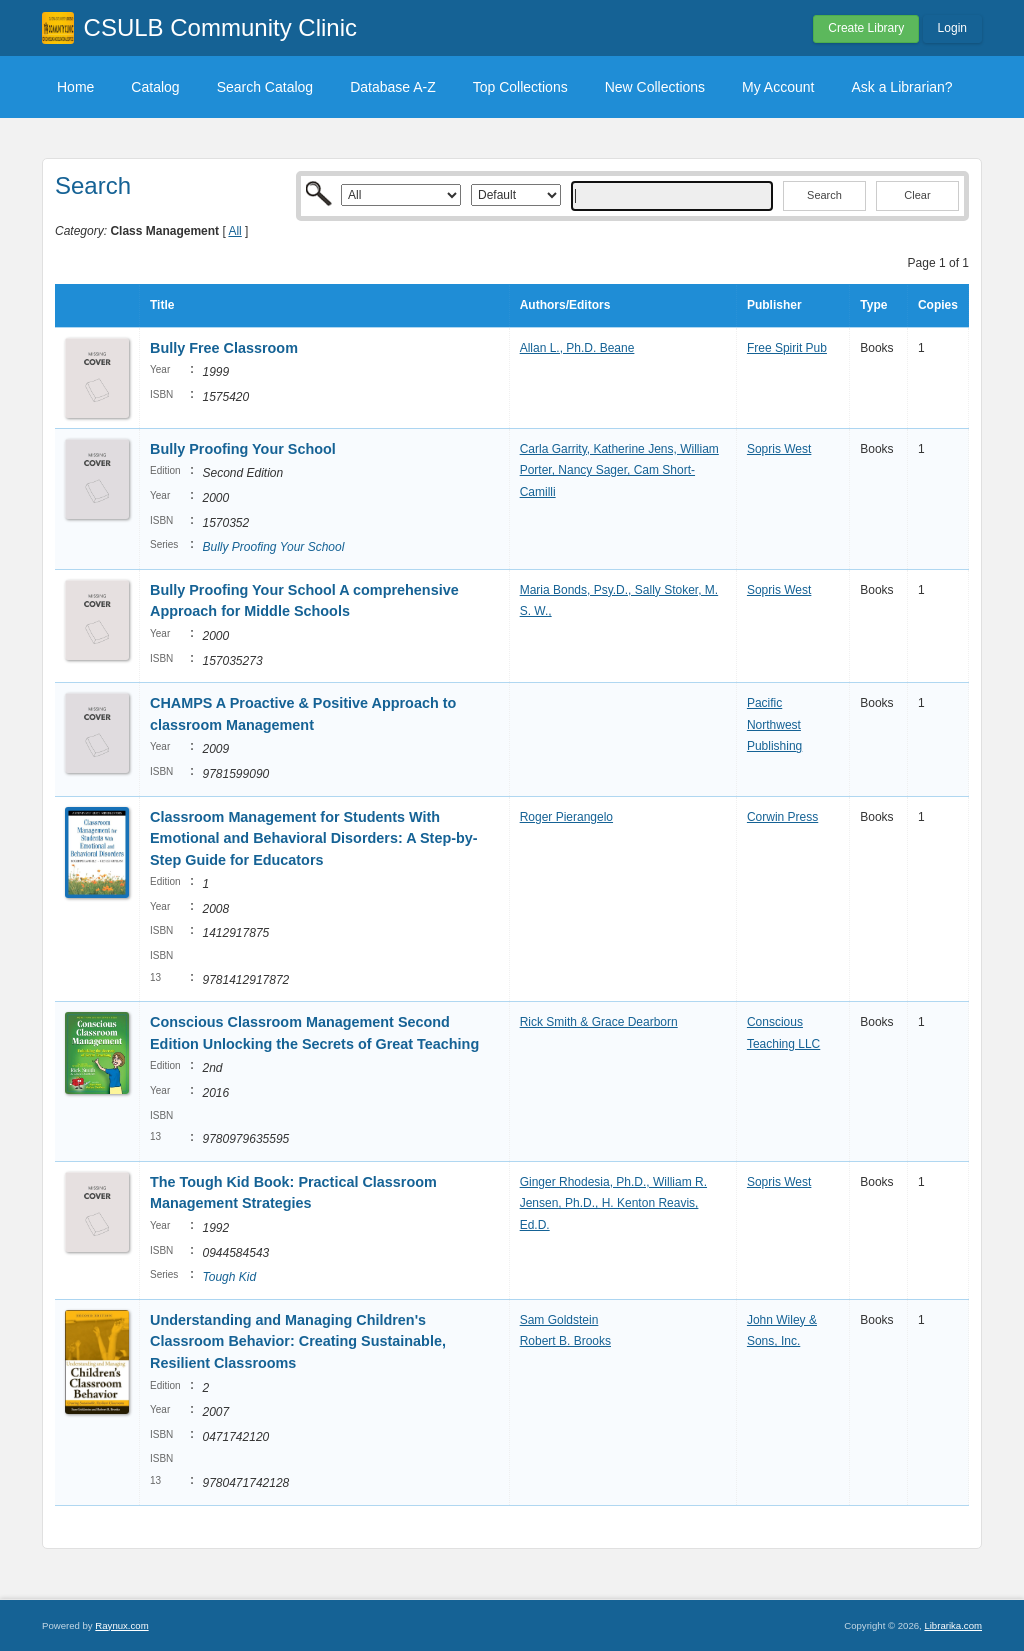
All (234, 231)
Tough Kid (229, 1277)
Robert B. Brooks (565, 1341)
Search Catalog (265, 87)
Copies (938, 305)
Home (75, 87)
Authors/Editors (565, 305)
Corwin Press (782, 817)
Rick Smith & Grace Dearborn (599, 1022)
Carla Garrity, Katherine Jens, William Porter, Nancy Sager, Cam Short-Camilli (619, 470)
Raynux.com (121, 1625)
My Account (778, 87)
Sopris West (779, 449)
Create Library (866, 28)
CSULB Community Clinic (220, 27)
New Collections (655, 87)
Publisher (774, 305)
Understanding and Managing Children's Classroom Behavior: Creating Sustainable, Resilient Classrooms (298, 1341)
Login (952, 28)
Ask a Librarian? (901, 87)
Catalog (155, 87)
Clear (917, 195)
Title (162, 305)
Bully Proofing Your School (243, 449)
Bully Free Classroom (226, 348)
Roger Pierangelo (566, 817)
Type (873, 305)
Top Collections (520, 87)
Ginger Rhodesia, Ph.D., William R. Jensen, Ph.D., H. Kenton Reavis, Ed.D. (613, 1203)
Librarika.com (953, 1625)
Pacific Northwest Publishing (774, 724)
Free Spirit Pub (787, 348)
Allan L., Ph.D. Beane (577, 348)
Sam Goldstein (559, 1320)
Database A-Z (393, 87)
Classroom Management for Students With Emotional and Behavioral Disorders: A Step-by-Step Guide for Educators (314, 838)
